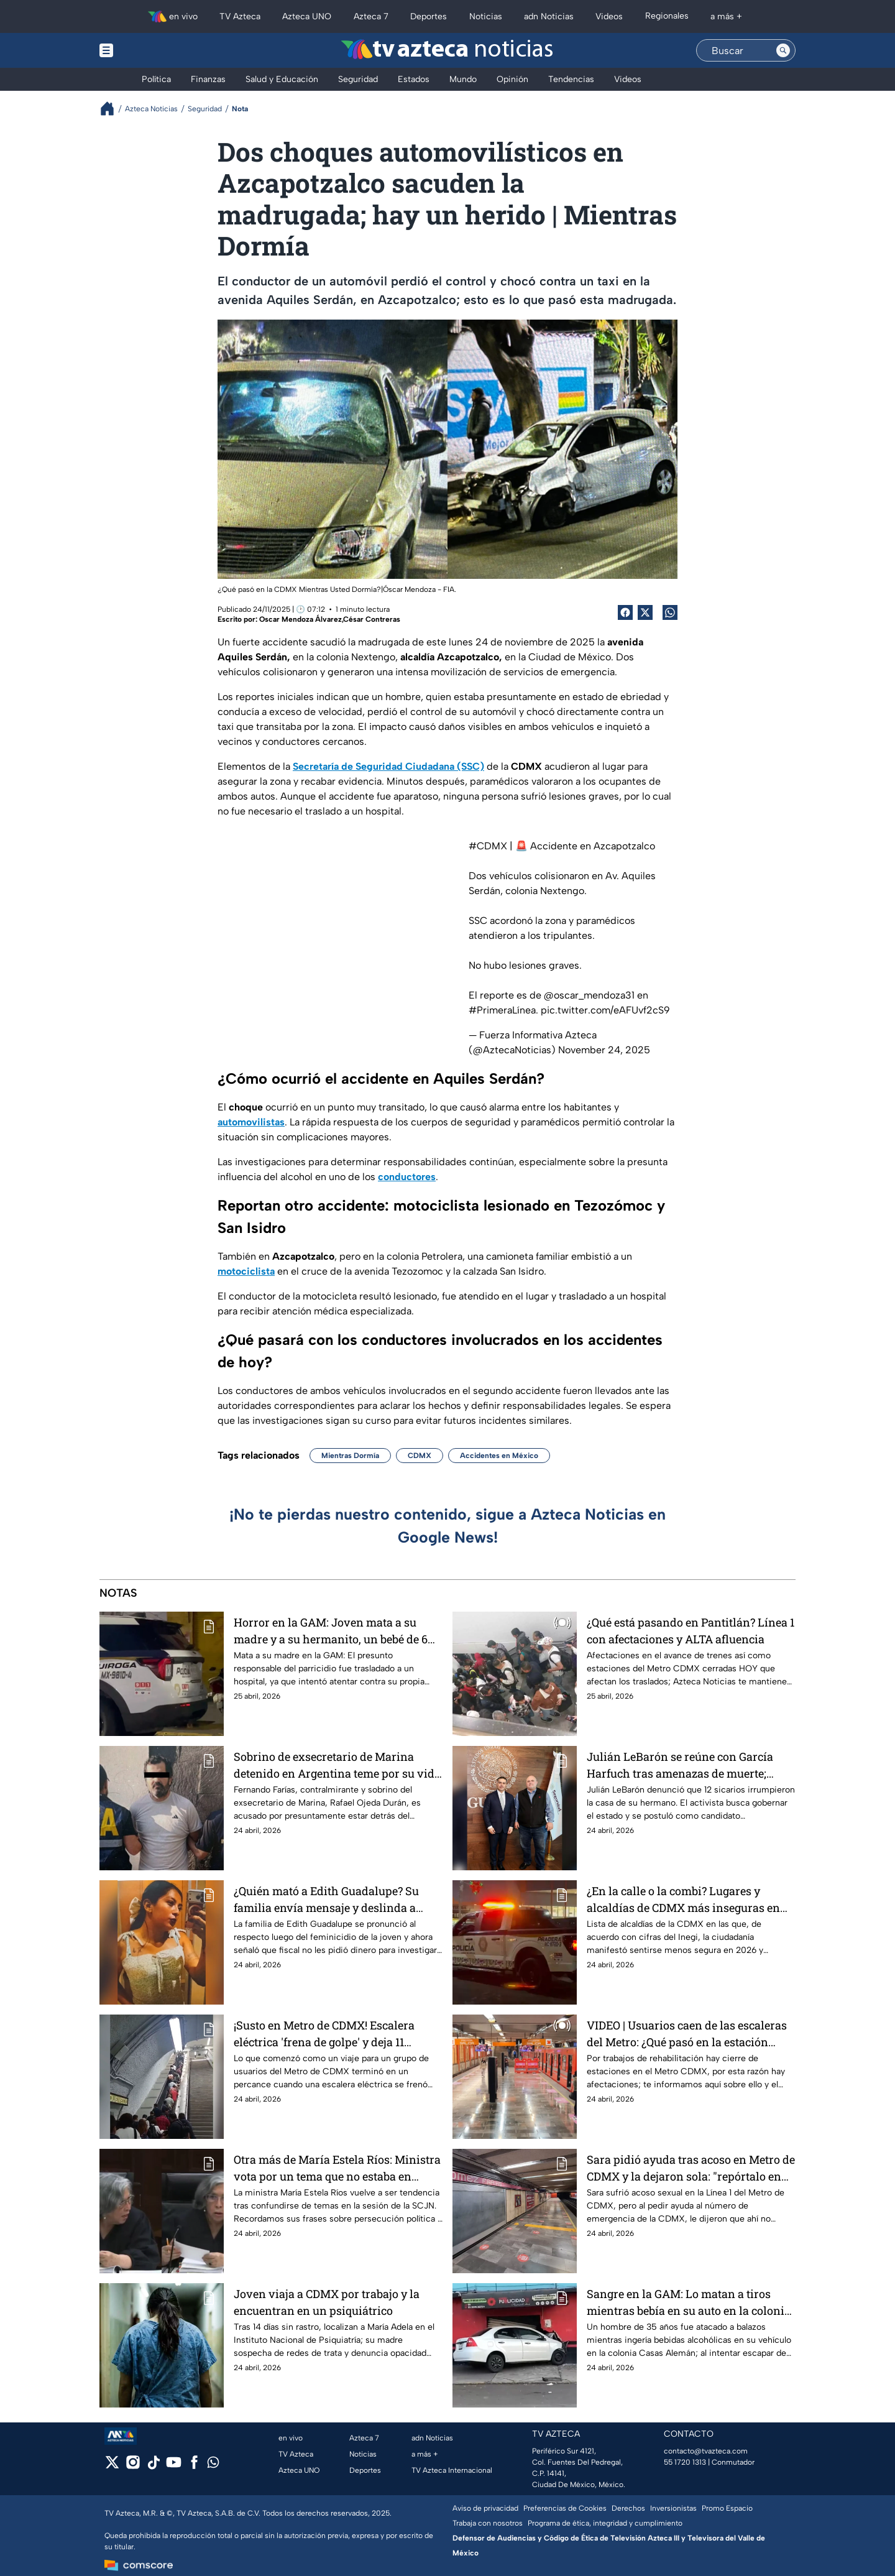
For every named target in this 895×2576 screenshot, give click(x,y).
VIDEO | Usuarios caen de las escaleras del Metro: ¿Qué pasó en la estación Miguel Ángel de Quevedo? (687, 2033)
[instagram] (132, 2466)
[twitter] (112, 2466)
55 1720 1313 (685, 2462)
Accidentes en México (499, 1455)
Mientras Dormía (350, 1455)
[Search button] (783, 50)
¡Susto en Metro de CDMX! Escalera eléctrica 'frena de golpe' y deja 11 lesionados (324, 2033)
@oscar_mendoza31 (589, 995)
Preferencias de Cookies (565, 2508)
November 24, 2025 (604, 1050)
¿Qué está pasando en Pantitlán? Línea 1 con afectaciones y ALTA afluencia (690, 1630)
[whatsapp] (213, 2465)
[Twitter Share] (645, 612)
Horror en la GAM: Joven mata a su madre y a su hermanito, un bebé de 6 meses (331, 1630)
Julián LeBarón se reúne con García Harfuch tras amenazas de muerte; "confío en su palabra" (680, 1765)
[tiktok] (153, 2466)
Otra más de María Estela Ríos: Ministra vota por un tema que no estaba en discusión (337, 2168)
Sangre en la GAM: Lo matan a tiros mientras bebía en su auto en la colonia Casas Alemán (689, 2302)
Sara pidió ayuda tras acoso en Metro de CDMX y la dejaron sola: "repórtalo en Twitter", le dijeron (691, 2168)
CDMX (419, 1455)
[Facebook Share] (625, 612)
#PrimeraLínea (502, 1010)
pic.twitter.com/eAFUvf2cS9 (605, 1010)
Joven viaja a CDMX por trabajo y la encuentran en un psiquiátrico (327, 2302)
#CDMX (488, 846)
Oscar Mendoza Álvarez (300, 619)
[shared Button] (670, 612)
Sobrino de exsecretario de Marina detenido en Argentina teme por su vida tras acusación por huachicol (337, 1765)
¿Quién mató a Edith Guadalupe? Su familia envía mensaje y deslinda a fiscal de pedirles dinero (326, 1899)
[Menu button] (149, 50)
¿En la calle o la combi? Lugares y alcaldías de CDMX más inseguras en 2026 (683, 1899)
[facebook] (194, 2466)
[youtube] (173, 2466)
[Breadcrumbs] (112, 108)
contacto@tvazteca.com (706, 2451)
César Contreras (371, 619)
